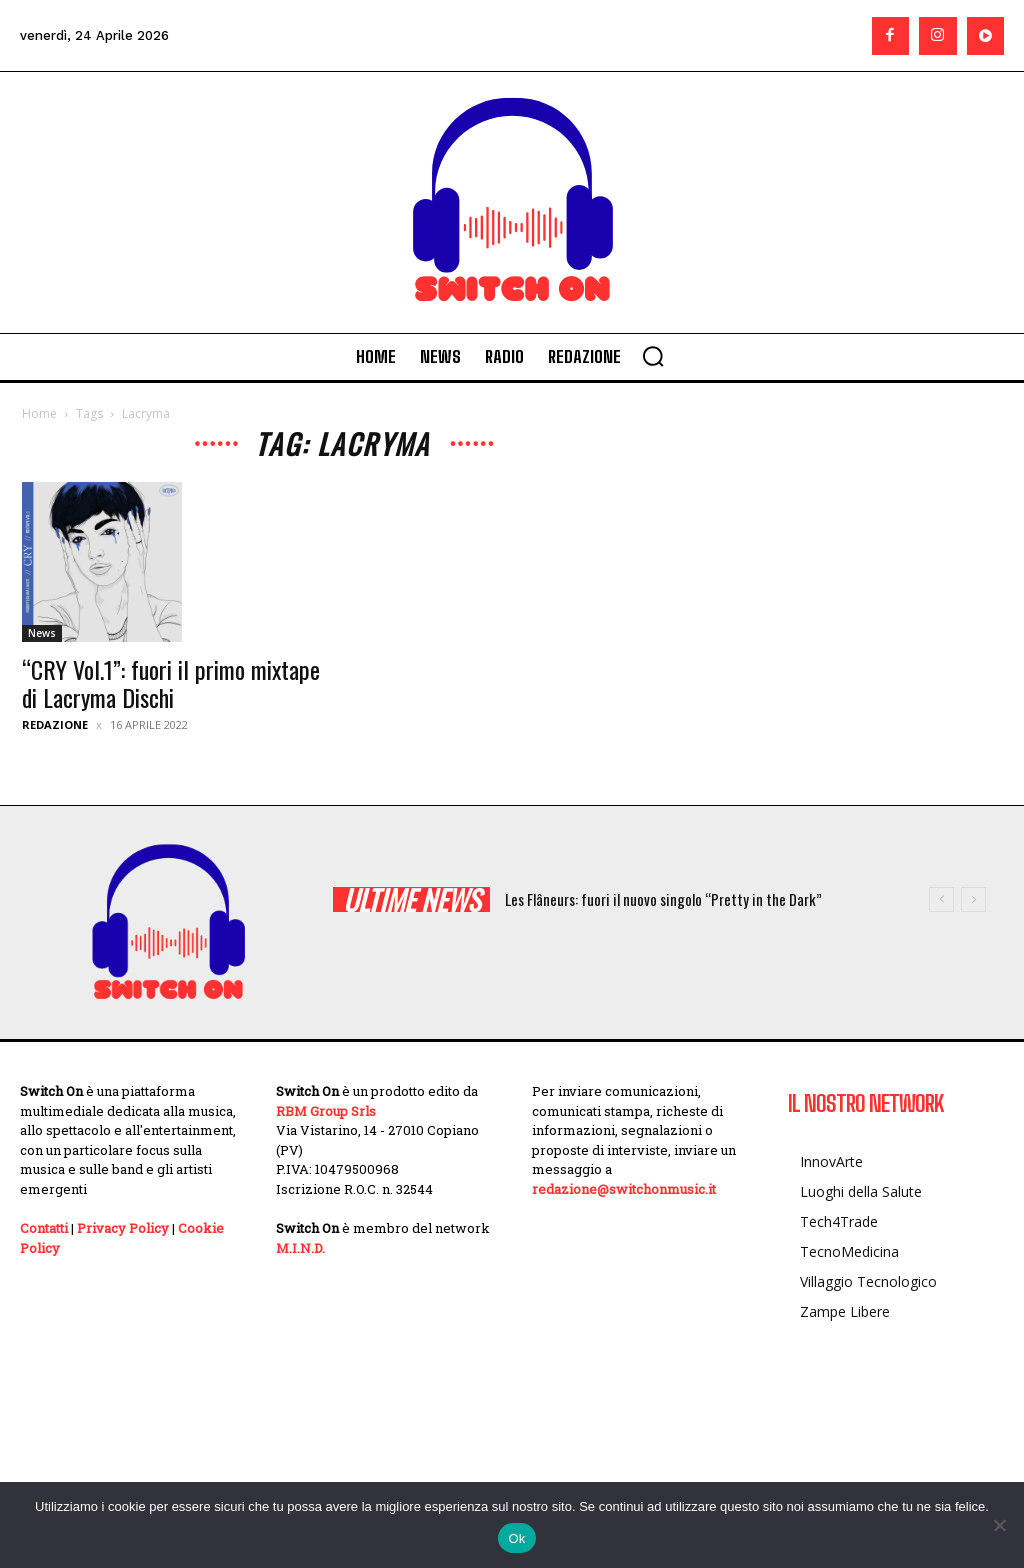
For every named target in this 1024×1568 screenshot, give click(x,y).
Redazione (55, 724)
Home (39, 413)
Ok (516, 1538)
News (42, 633)
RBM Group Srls (326, 1111)
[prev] (941, 899)
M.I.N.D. (300, 1248)
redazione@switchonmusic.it (624, 1189)
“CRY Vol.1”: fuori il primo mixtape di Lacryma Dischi (171, 683)
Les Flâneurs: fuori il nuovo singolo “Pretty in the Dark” (663, 899)
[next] (973, 899)
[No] (999, 1525)
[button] (653, 356)
